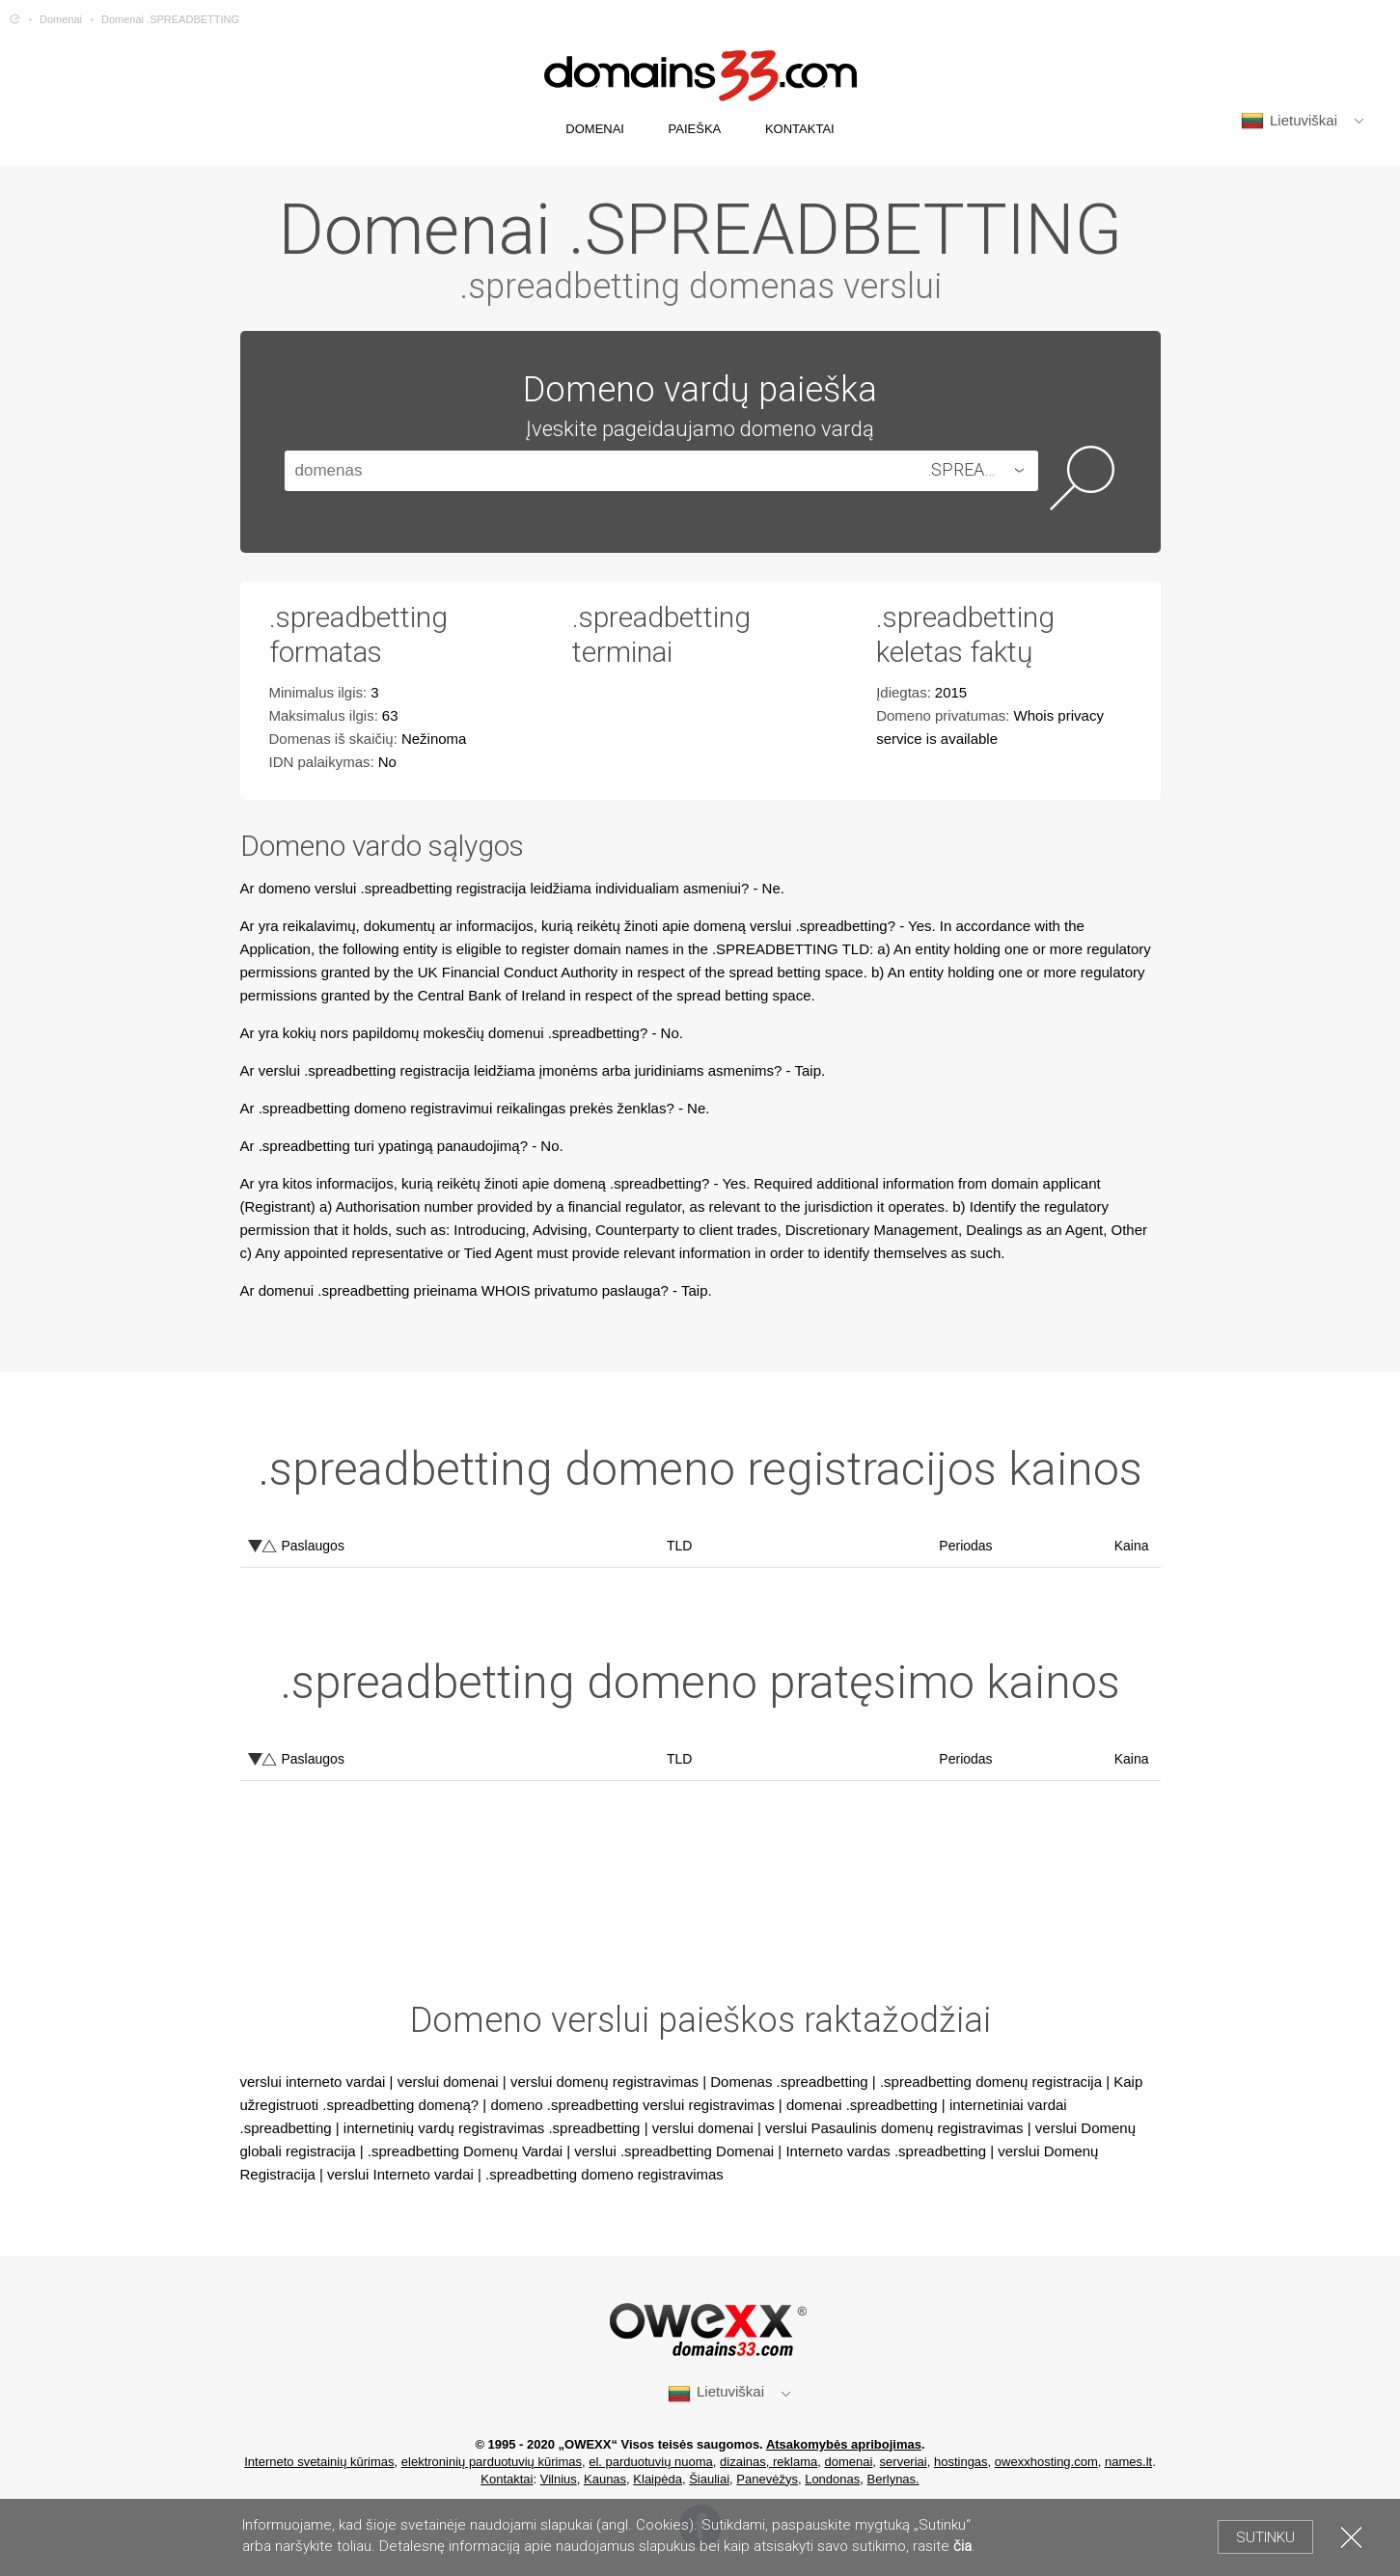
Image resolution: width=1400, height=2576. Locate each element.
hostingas (961, 2461)
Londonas (832, 2479)
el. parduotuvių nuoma (651, 2461)
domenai (848, 2461)
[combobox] (980, 471)
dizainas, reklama (768, 2461)
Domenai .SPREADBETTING (170, 19)
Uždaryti (1351, 2537)
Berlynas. (893, 2479)
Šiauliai (709, 2479)
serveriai (903, 2461)
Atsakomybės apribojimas (843, 2444)
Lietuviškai (1289, 120)
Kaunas (605, 2479)
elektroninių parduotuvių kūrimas (491, 2461)
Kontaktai (506, 2479)
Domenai (61, 19)
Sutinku (1265, 2537)
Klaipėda (657, 2479)
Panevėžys (767, 2479)
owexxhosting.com (1046, 2461)
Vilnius (558, 2479)
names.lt (1128, 2461)
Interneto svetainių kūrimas (319, 2461)
